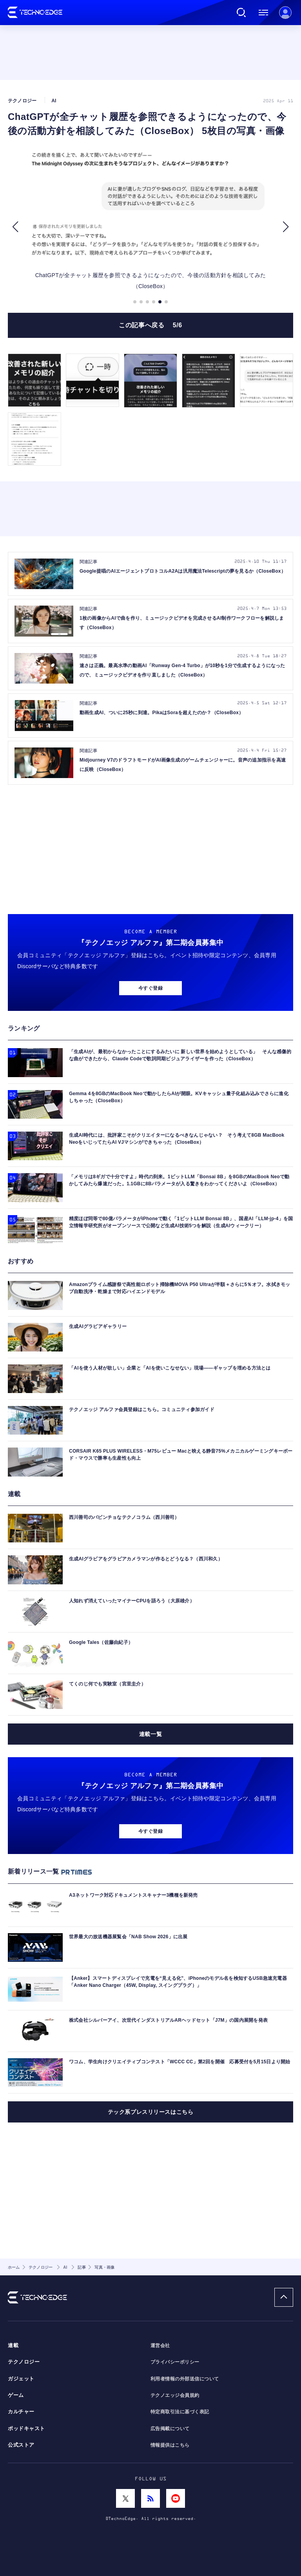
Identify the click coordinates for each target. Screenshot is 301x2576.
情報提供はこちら (170, 2445)
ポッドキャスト (26, 2428)
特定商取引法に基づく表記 (179, 2412)
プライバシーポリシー (174, 2362)
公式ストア (21, 2445)
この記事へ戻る (150, 325)
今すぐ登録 (150, 988)
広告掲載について (170, 2428)
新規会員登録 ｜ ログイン (285, 12)
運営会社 (160, 2345)
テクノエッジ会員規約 (174, 2395)
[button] (15, 227)
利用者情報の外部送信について (184, 2379)
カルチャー (21, 2412)
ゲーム (16, 2395)
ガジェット (21, 2379)
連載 (13, 2345)
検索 (241, 12)
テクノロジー (24, 2362)
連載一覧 (150, 1734)
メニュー (263, 12)
